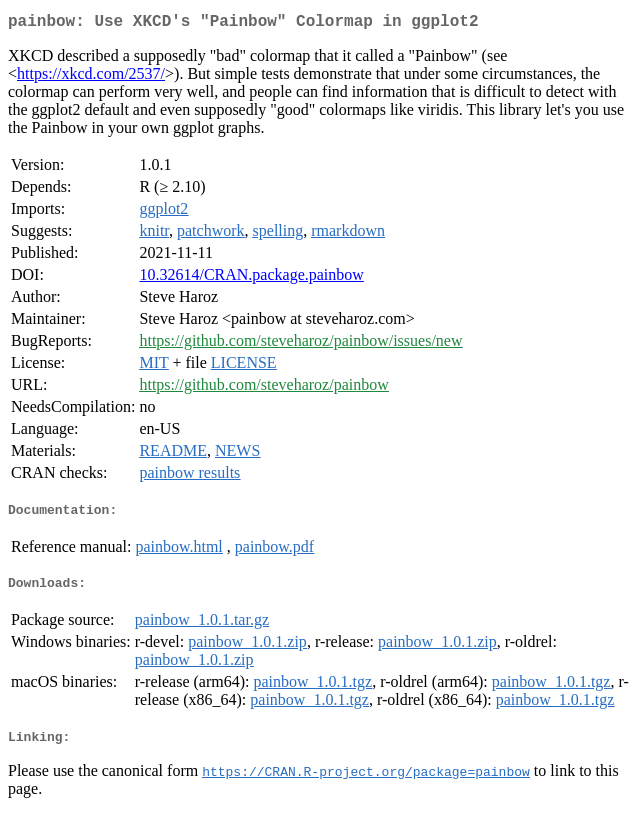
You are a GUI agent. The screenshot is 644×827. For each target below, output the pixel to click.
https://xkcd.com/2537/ (91, 77)
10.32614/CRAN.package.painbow (251, 278)
